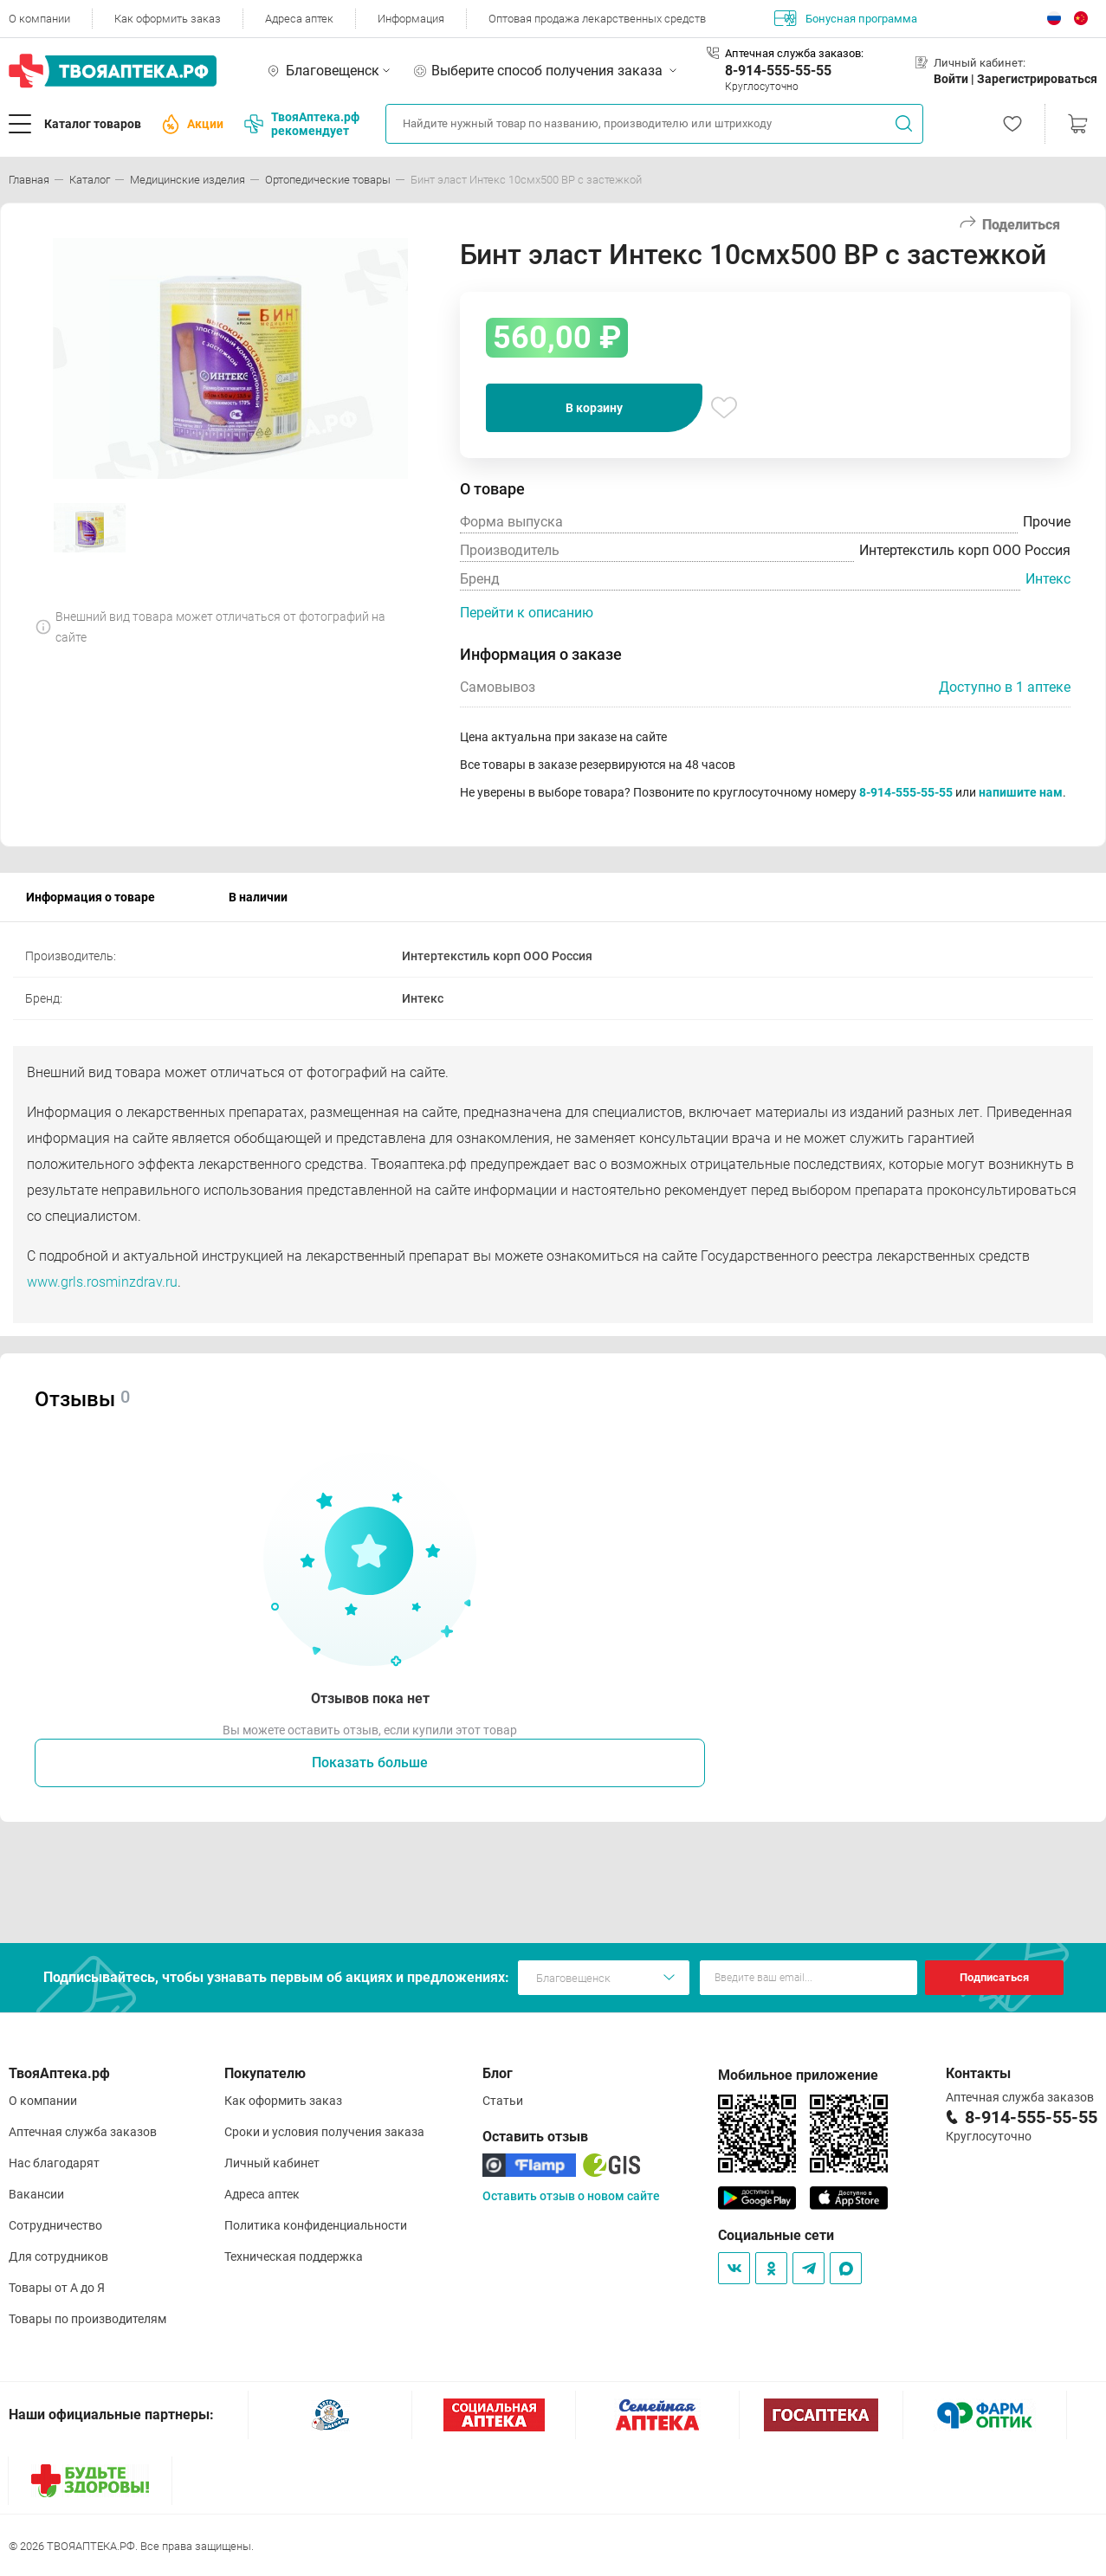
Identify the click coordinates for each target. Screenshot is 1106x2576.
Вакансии (36, 2194)
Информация (411, 18)
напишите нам (1021, 792)
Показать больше (370, 1762)
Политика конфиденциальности (315, 2225)
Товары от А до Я (57, 2288)
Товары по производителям (87, 2319)
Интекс (1047, 579)
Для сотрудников (58, 2256)
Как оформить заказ (167, 18)
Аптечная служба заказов (83, 2132)
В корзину (594, 408)
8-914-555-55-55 (778, 70)
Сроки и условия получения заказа (324, 2132)
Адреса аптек (299, 18)
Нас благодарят (54, 2163)
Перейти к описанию (526, 612)
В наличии (258, 897)
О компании (39, 18)
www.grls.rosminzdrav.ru (102, 1282)
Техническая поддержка (293, 2256)
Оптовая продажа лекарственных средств (597, 18)
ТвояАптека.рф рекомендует (301, 124)
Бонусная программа (845, 18)
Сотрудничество (55, 2225)
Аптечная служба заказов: (794, 53)
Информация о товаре (90, 897)
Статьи (502, 2101)
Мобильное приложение (798, 2075)
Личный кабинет (272, 2163)
